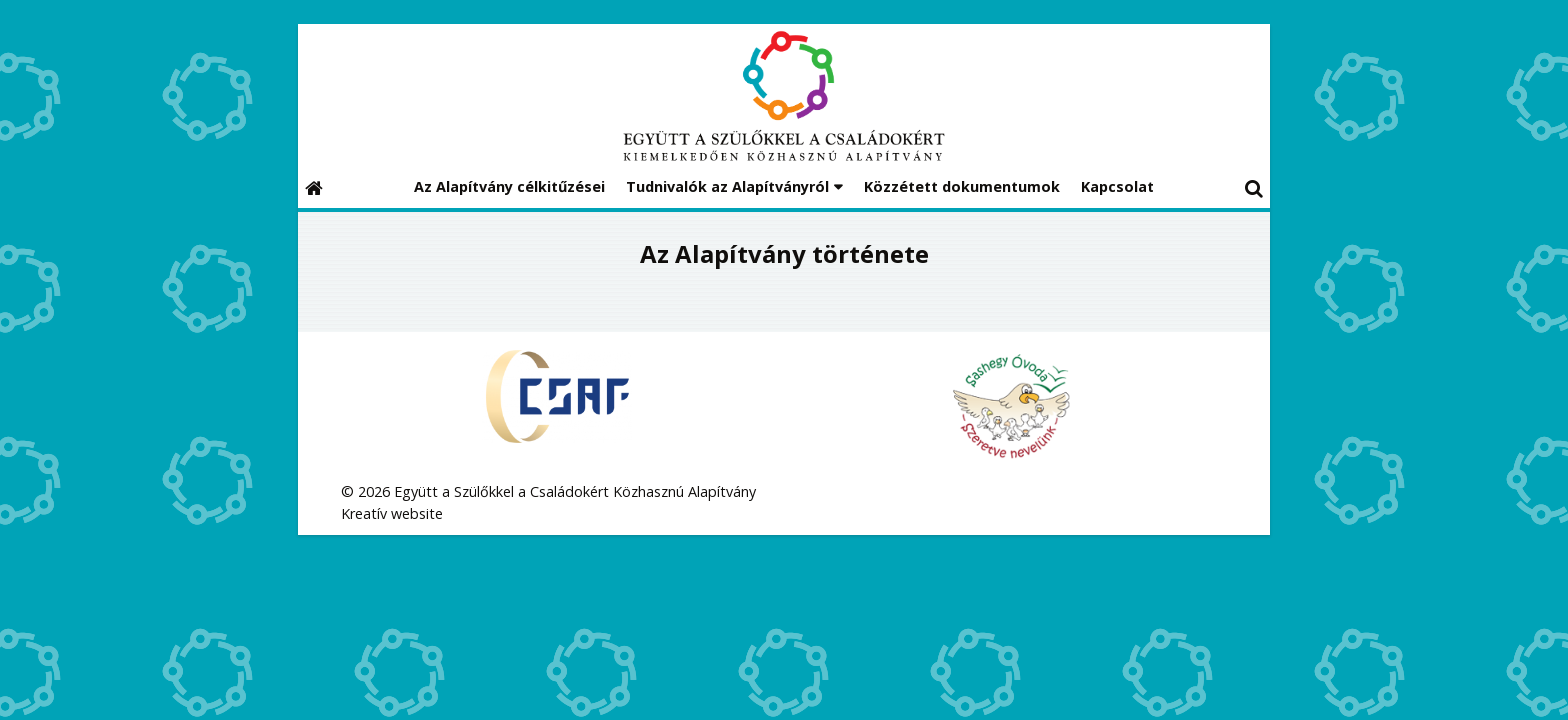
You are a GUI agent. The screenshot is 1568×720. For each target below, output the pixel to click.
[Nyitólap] (784, 96)
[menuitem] (509, 188)
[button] (1254, 188)
